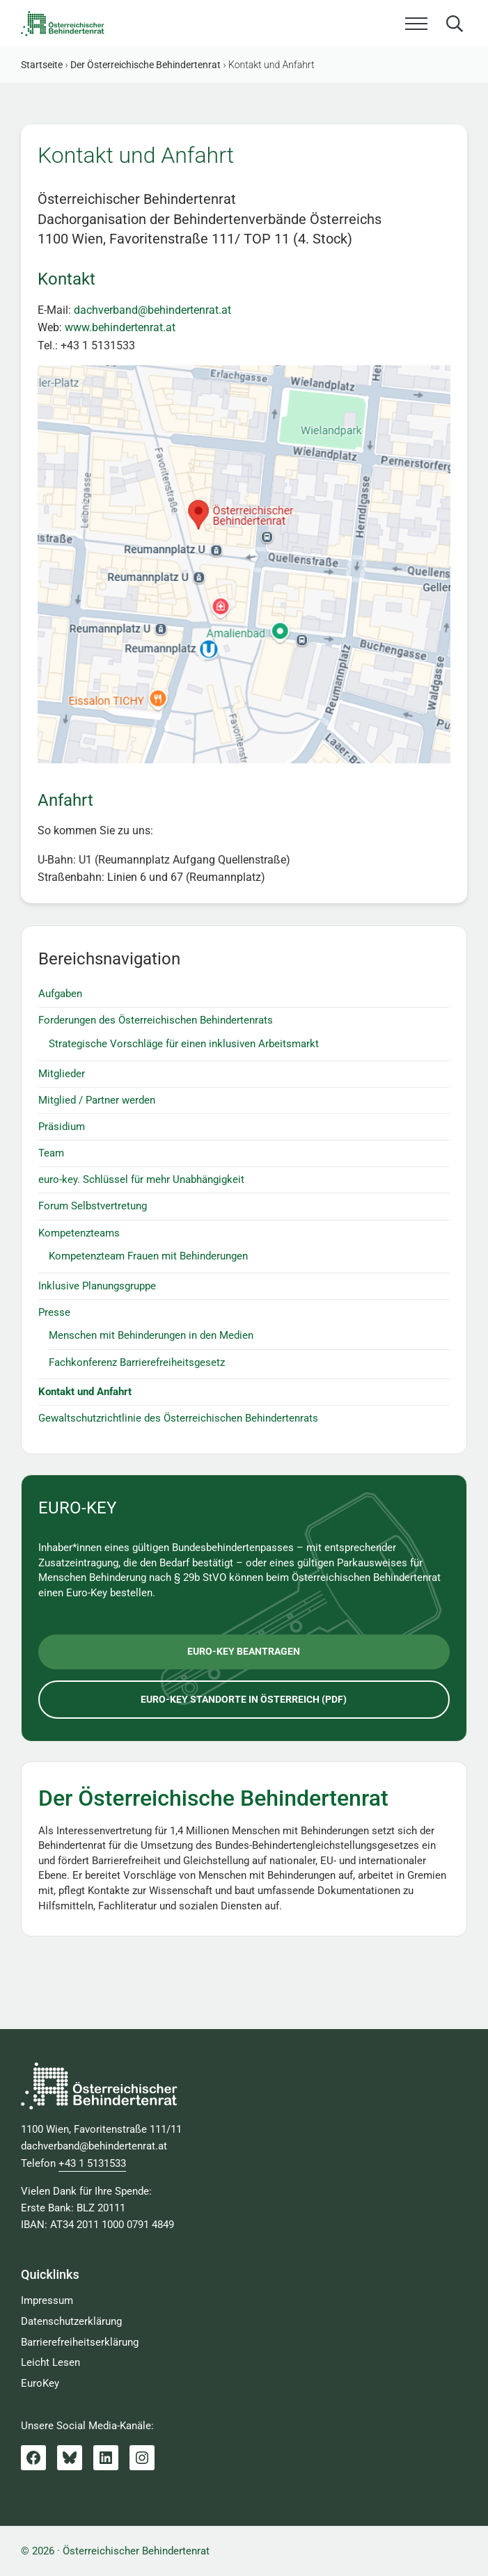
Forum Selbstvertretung (92, 1206)
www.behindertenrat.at (120, 327)
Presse (54, 1312)
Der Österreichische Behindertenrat (213, 1798)
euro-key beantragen (243, 1651)
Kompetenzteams (79, 1233)
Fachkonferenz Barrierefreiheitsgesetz (137, 1362)
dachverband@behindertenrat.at (152, 310)
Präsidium (61, 1126)
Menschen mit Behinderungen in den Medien (151, 1335)
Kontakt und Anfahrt (85, 1391)
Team (51, 1153)
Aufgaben (60, 993)
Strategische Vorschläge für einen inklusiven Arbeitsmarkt (184, 1043)
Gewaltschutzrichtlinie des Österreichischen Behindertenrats (178, 1418)
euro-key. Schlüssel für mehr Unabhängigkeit (141, 1179)
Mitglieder (61, 1073)
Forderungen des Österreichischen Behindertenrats (155, 1020)
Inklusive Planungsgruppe (97, 1286)
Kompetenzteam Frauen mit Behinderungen (148, 1256)
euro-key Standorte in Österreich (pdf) (244, 1699)
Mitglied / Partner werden (96, 1100)
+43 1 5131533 (92, 2163)
